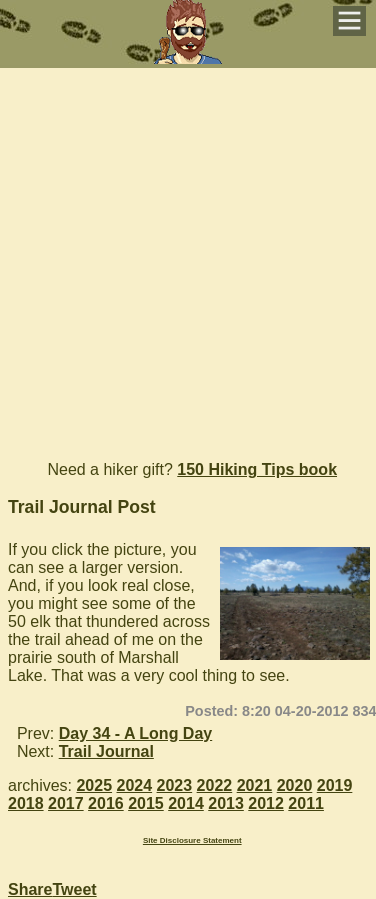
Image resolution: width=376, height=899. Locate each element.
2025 (94, 785)
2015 (146, 803)
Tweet (74, 889)
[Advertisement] (187, 255)
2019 (335, 785)
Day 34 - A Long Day (136, 733)
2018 (26, 803)
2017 (66, 803)
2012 (266, 803)
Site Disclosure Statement (192, 840)
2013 (226, 803)
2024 (135, 785)
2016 (106, 803)
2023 (175, 785)
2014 (186, 803)
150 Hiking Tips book (257, 469)
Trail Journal (106, 751)
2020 (295, 785)
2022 (215, 785)
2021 (255, 785)
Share (30, 889)
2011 (306, 803)
